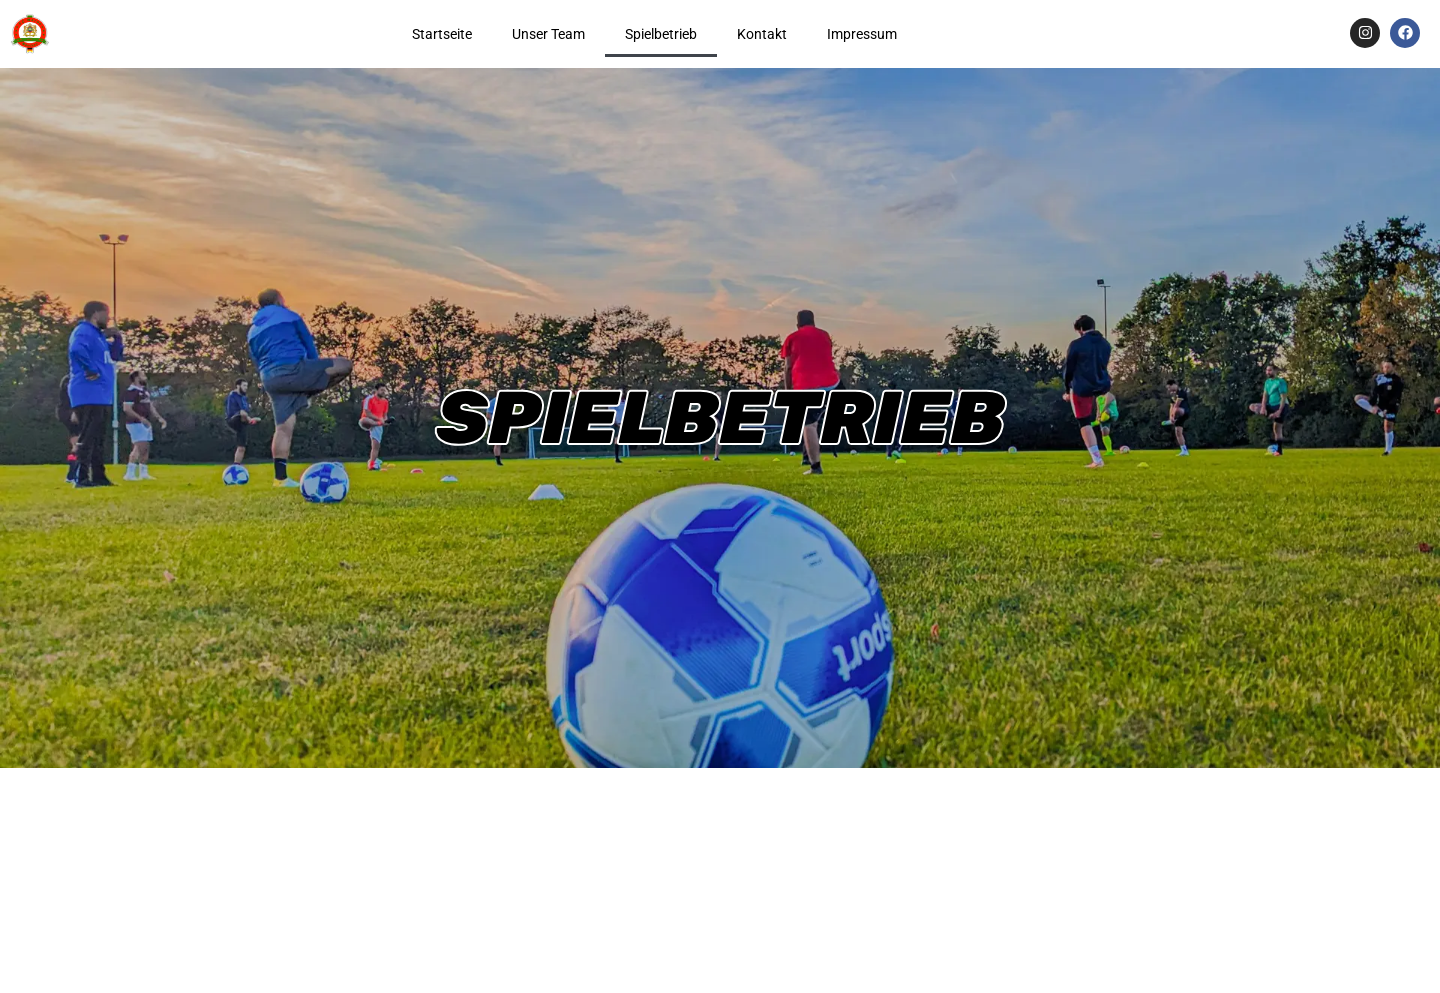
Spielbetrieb (661, 34)
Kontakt (762, 34)
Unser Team (548, 34)
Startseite (442, 34)
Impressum (862, 34)
